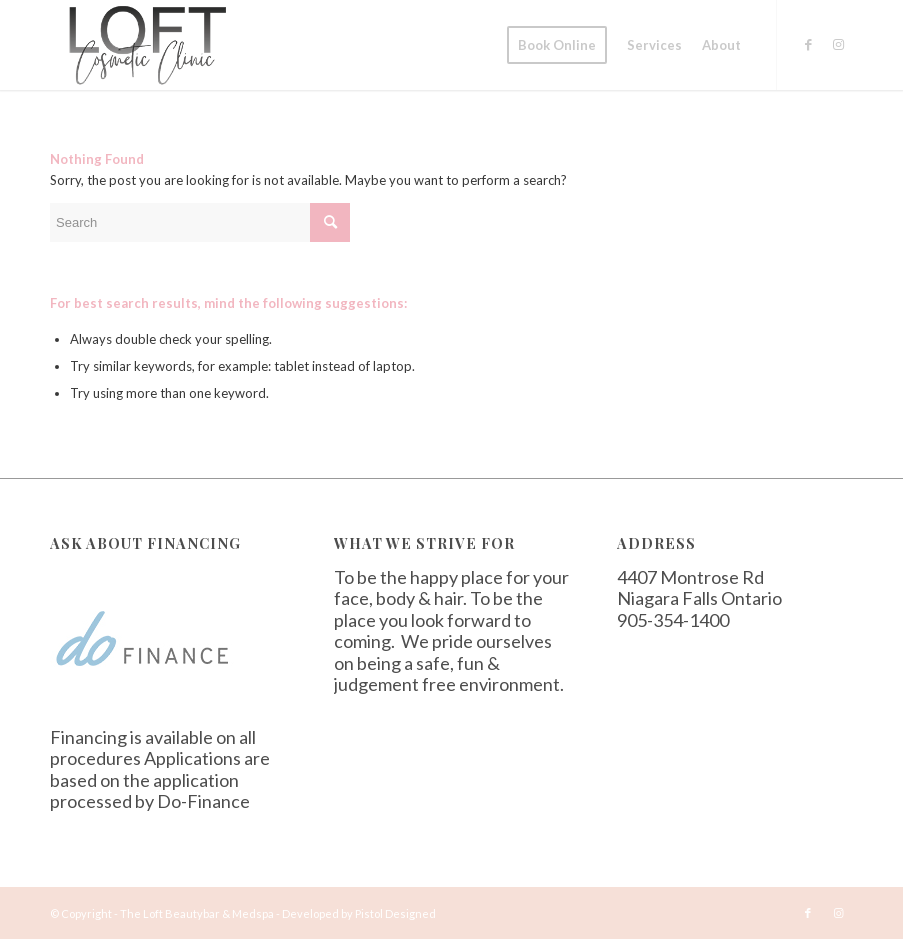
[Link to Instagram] (838, 44)
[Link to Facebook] (808, 44)
